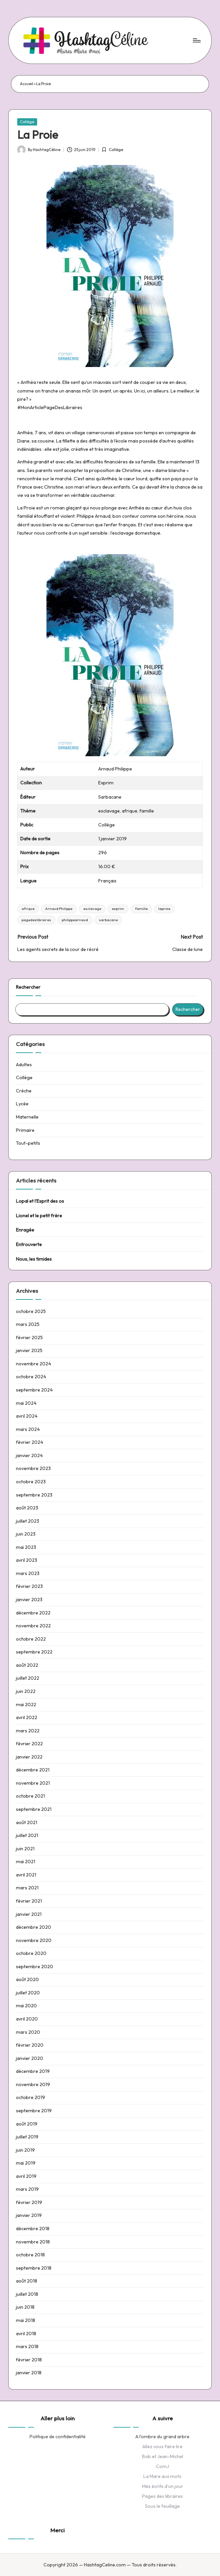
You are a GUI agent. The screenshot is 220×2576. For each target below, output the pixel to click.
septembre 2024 (34, 1390)
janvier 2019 (29, 2215)
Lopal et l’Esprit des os (40, 1201)
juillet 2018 (27, 2294)
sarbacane (108, 920)
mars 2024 (28, 1429)
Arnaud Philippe (58, 908)
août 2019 (26, 2124)
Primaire (25, 1130)
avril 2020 (27, 2019)
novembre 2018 (33, 2242)
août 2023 (27, 1508)
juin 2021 (25, 1849)
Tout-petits (28, 1143)
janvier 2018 (28, 2373)
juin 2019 (25, 2150)
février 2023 (29, 1586)
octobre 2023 (31, 1482)
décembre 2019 (33, 2071)
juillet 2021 (27, 1835)
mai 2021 (25, 1862)
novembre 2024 (33, 1364)
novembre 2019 (33, 2084)
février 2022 (29, 1744)
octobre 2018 (30, 2255)
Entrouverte (29, 1244)
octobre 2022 (31, 1639)
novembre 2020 (33, 1940)
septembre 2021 (33, 1809)
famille (141, 908)
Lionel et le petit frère (39, 1216)
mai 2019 (26, 2163)
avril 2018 (26, 2334)
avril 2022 (26, 1717)
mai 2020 (26, 2006)
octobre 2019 (30, 2097)
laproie (164, 908)
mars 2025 (27, 1324)
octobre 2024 (31, 1377)
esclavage (92, 908)
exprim (118, 908)
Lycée (22, 1104)
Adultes (24, 1065)
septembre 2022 (34, 1652)
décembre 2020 (33, 1927)
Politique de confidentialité (58, 2437)
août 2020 (27, 1979)
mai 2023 (26, 1547)
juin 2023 (26, 1534)
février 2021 (29, 1901)
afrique (28, 908)
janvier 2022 (29, 1757)
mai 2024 (26, 1403)
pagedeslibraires (36, 920)
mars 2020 (28, 2032)
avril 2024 (26, 1416)
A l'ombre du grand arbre (162, 2437)
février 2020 (29, 2045)
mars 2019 (27, 2189)
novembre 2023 (33, 1468)
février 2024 (29, 1442)
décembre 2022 (33, 1613)
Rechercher (28, 987)
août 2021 (26, 1822)
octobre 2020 (31, 1953)
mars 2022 (27, 1731)
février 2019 (29, 2202)
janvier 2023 (29, 1600)
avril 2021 (26, 1875)
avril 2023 (26, 1560)
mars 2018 (27, 2346)
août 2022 (27, 1665)
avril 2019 (26, 2176)
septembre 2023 (34, 1495)
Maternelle (27, 1117)
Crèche (24, 1091)
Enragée (25, 1230)
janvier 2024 (29, 1455)
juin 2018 (25, 2307)
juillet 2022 (27, 1678)
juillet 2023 (27, 1521)
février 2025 (29, 1338)
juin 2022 (26, 1691)
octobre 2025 (31, 1311)
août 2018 (26, 2281)
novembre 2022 (33, 1626)
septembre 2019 (34, 2111)
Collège (27, 121)
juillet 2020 (28, 1993)
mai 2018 (25, 2320)
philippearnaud (75, 920)
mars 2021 (27, 1888)
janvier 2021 (28, 1914)
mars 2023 (27, 1573)
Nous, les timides (34, 1259)
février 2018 (29, 2360)
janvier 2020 (29, 2058)
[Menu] (196, 40)
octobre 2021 (30, 1796)
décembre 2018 (32, 2229)
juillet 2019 (27, 2137)
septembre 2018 (33, 2268)
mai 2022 (26, 1705)
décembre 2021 (32, 1770)
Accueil (26, 83)
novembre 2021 (33, 1783)
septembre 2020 (34, 1967)
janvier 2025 (29, 1350)
